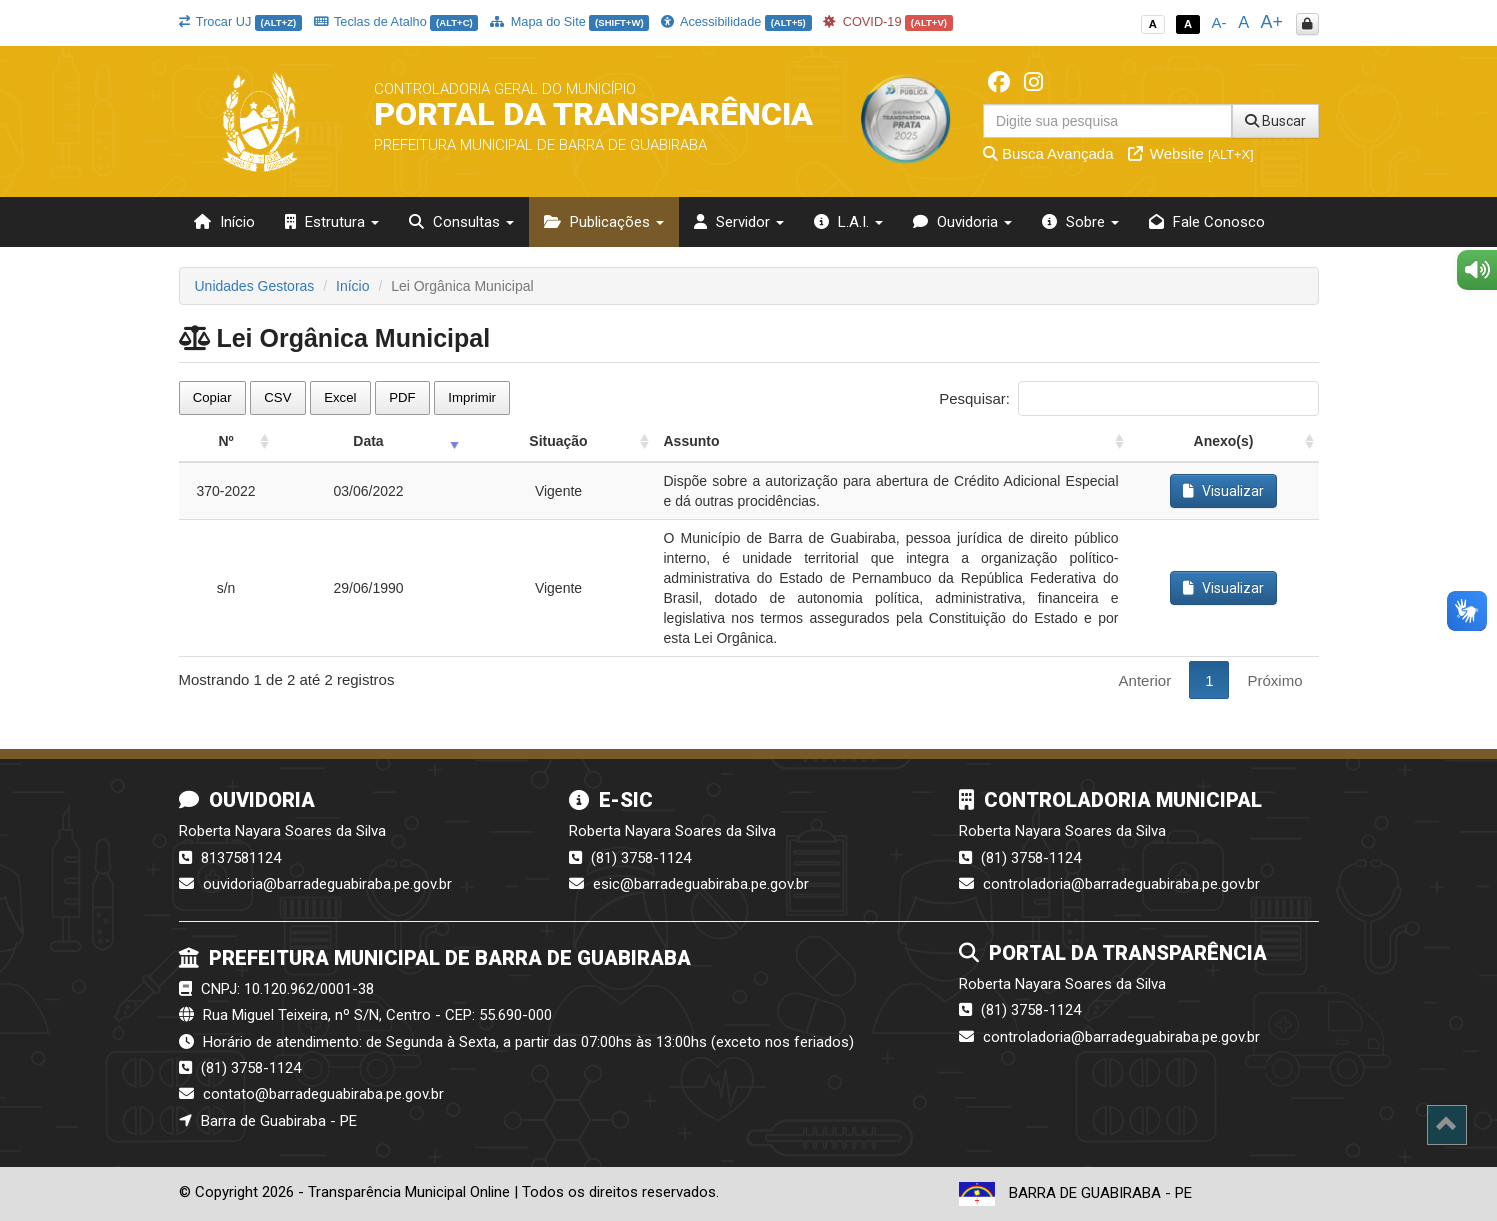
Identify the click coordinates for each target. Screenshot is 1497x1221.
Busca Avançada (1048, 153)
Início (224, 222)
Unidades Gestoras (255, 286)
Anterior (1145, 680)
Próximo (1274, 680)
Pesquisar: (1128, 398)
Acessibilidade (736, 21)
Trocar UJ (240, 21)
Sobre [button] (1080, 222)
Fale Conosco (1207, 222)
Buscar (1275, 121)
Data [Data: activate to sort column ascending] (368, 441)
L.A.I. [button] (848, 222)
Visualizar (1223, 491)
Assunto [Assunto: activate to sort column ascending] (692, 441)
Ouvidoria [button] (962, 222)
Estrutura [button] (332, 222)
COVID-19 (888, 21)
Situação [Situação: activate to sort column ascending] (558, 441)
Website (1191, 153)
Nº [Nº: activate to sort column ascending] (225, 441)
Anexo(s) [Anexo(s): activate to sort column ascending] (1224, 441)
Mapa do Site (569, 21)
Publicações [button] (604, 222)
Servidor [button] (739, 222)
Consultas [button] (461, 222)
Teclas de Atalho (396, 21)
